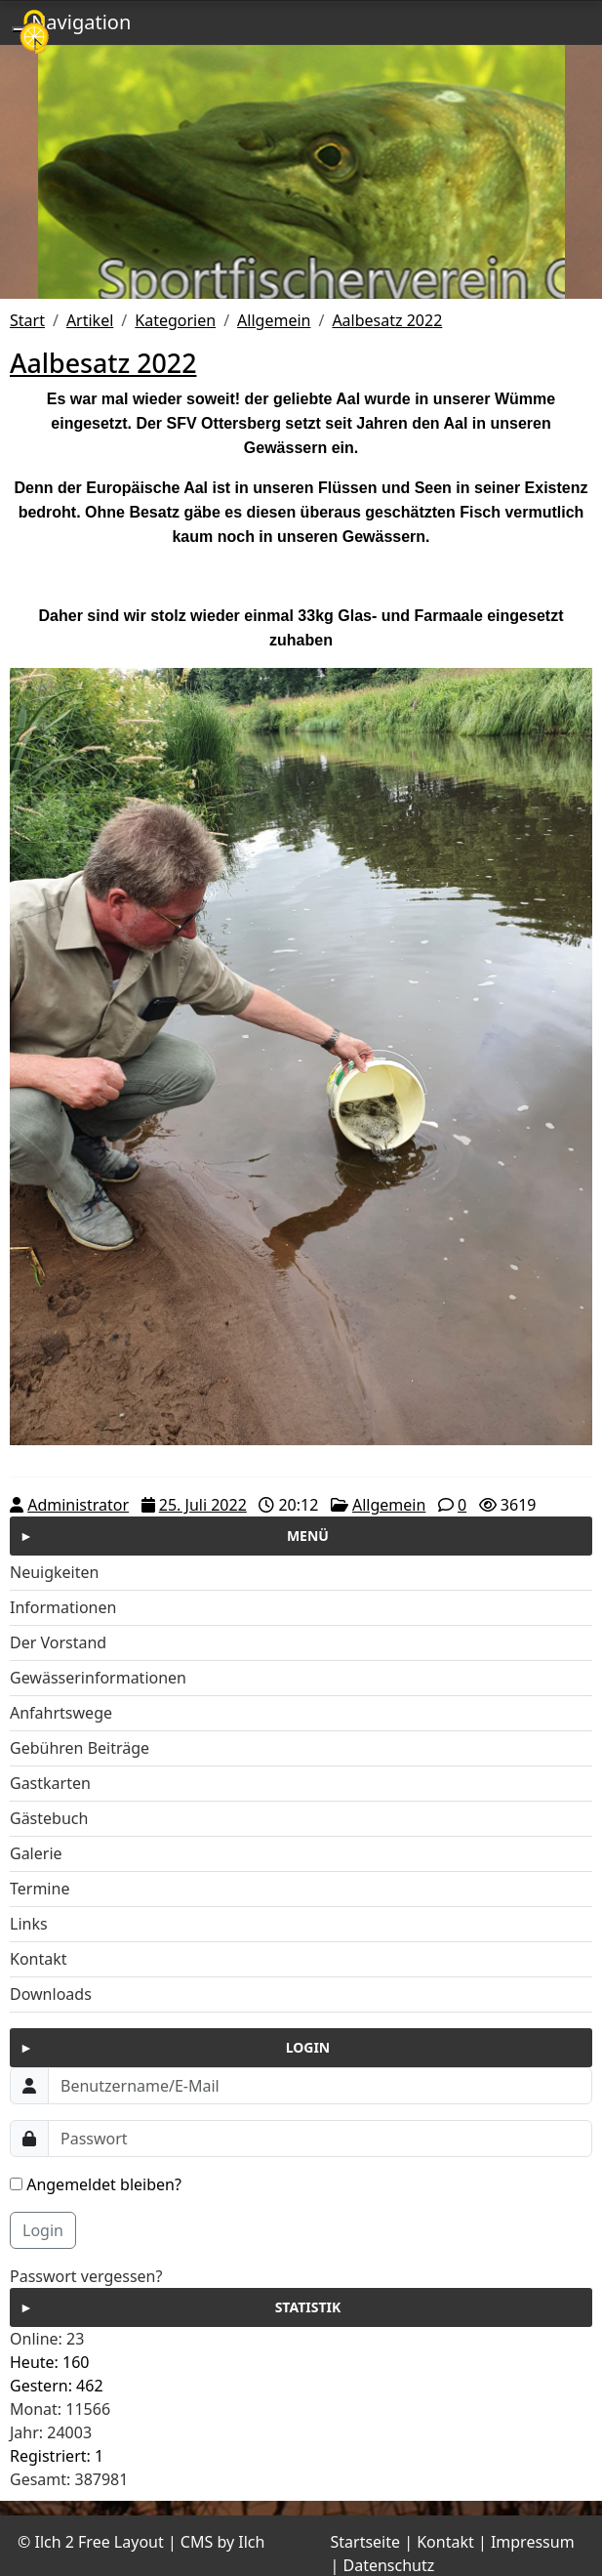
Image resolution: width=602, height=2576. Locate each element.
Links (29, 1923)
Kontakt (38, 1959)
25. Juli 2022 (203, 1505)
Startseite (366, 2542)
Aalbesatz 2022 (387, 320)
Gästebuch (49, 1818)
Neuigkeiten (54, 1572)
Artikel (89, 320)
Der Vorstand (58, 1642)
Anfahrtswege (61, 1713)
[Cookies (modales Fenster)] (34, 33)
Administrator (78, 1505)
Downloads (51, 1994)
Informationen (63, 1607)
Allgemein (273, 320)
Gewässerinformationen (98, 1677)
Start (27, 320)
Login (42, 2230)
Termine (39, 1888)
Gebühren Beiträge (79, 1748)
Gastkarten (50, 1783)
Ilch (251, 2542)
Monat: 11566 (60, 2409)
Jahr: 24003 (51, 2432)
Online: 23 (47, 2338)
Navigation (81, 22)
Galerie (36, 1853)
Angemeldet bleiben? (95, 2184)
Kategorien (175, 320)
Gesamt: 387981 (69, 2479)
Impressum (533, 2542)
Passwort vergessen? (86, 2276)
